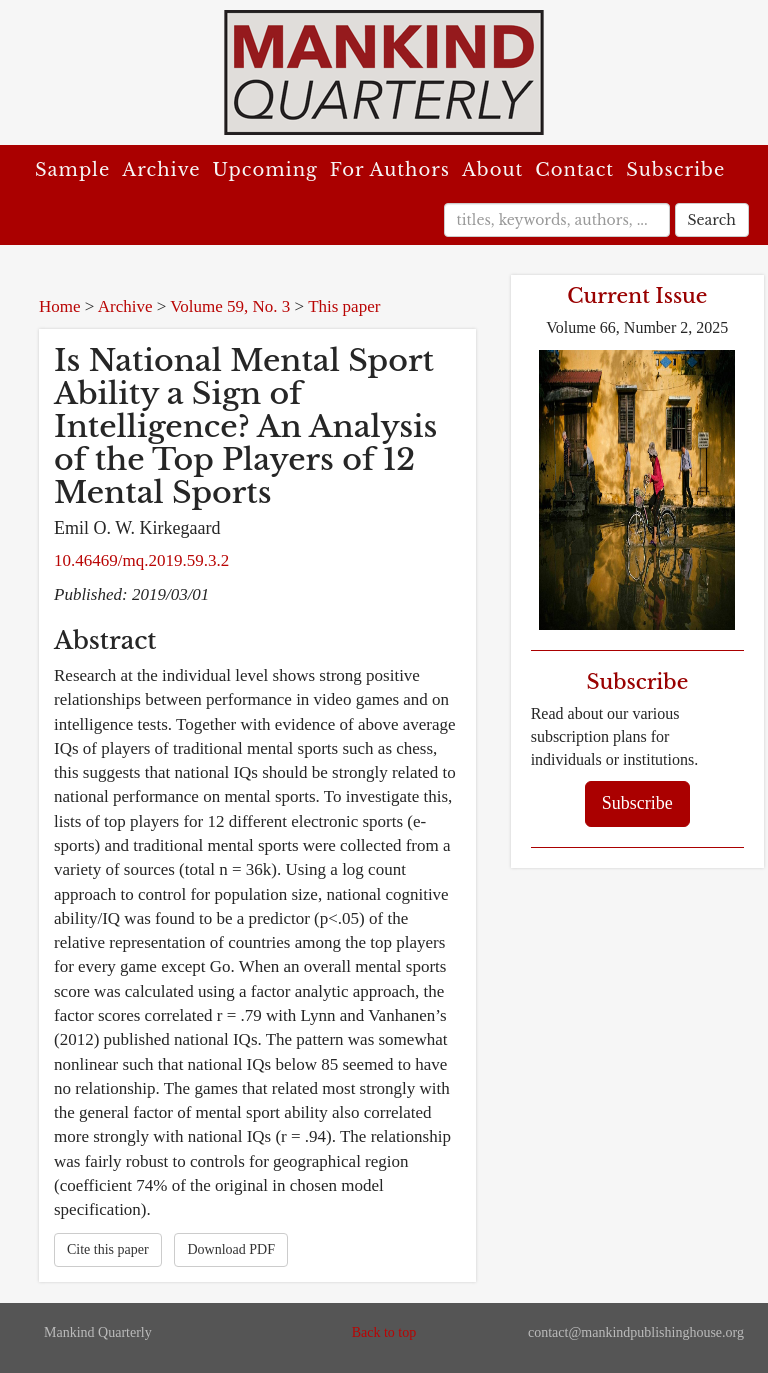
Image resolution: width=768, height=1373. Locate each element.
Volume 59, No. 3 (230, 306)
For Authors (390, 170)
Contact (574, 170)
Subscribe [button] (637, 803)
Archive (161, 170)
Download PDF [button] (231, 1249)
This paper (344, 306)
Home (60, 306)
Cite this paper (108, 1249)
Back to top (384, 1332)
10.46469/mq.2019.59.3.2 (141, 560)
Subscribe (675, 170)
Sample (72, 170)
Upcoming (265, 170)
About (492, 170)
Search (712, 220)
